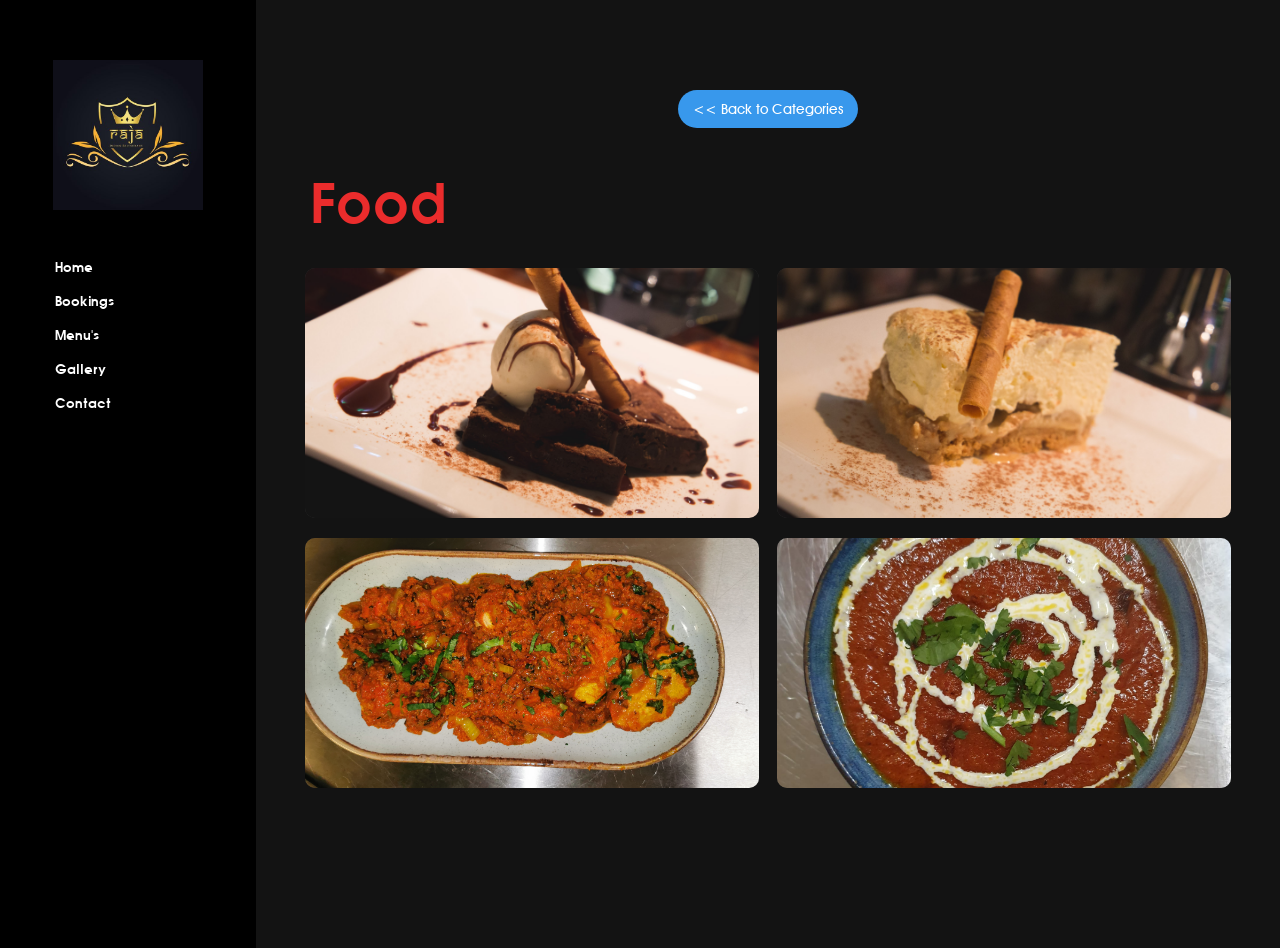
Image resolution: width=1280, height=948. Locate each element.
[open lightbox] (531, 393)
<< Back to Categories (768, 109)
